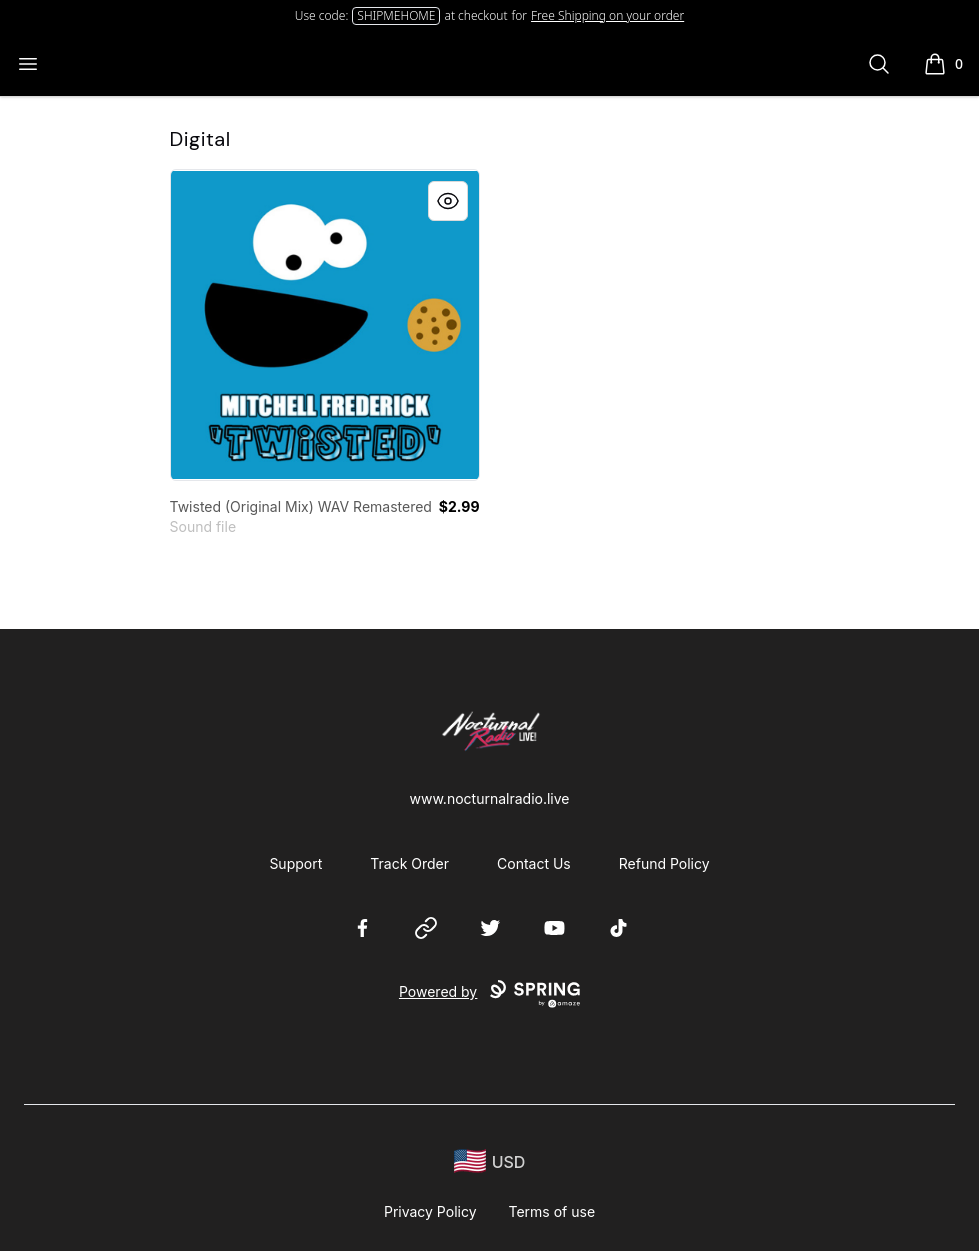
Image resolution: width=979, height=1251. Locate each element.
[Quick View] (448, 201)
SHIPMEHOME (396, 15)
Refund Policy (664, 863)
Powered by (489, 994)
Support (295, 863)
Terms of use (552, 1211)
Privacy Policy (430, 1211)
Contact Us (534, 863)
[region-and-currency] (490, 1161)
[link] (325, 325)
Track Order (409, 863)
